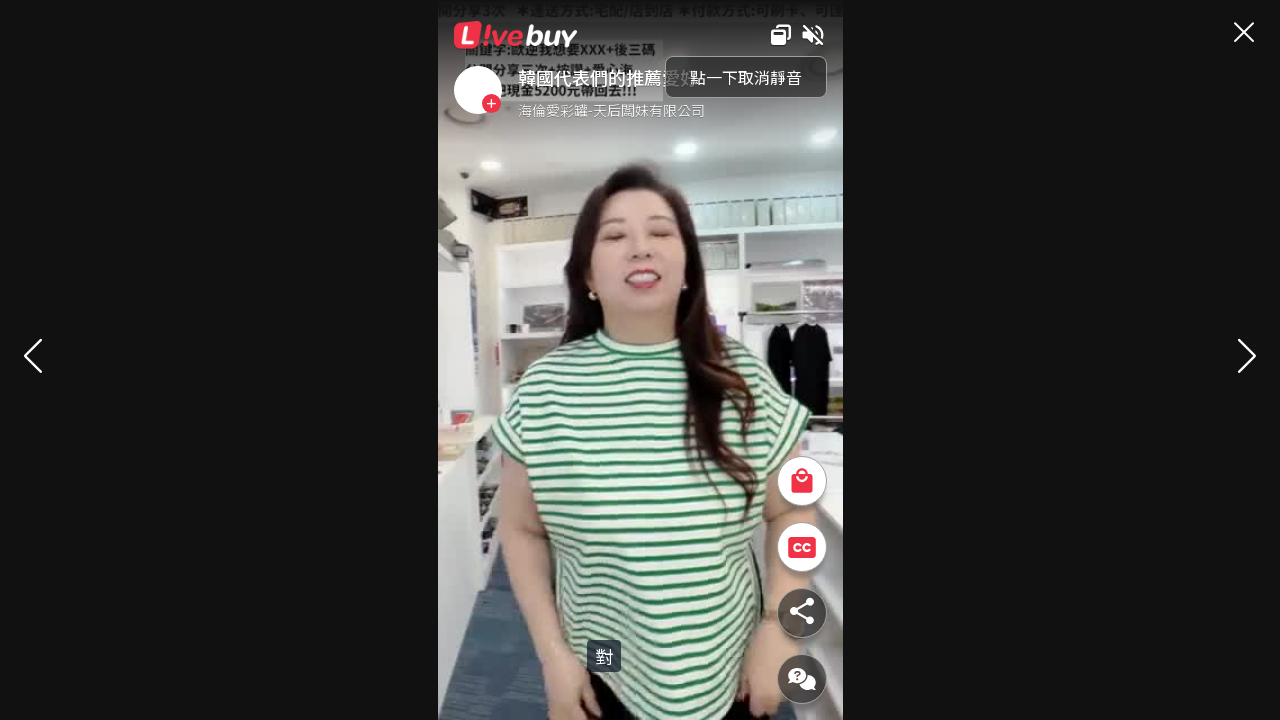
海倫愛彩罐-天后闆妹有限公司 (611, 110)
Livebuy (516, 35)
